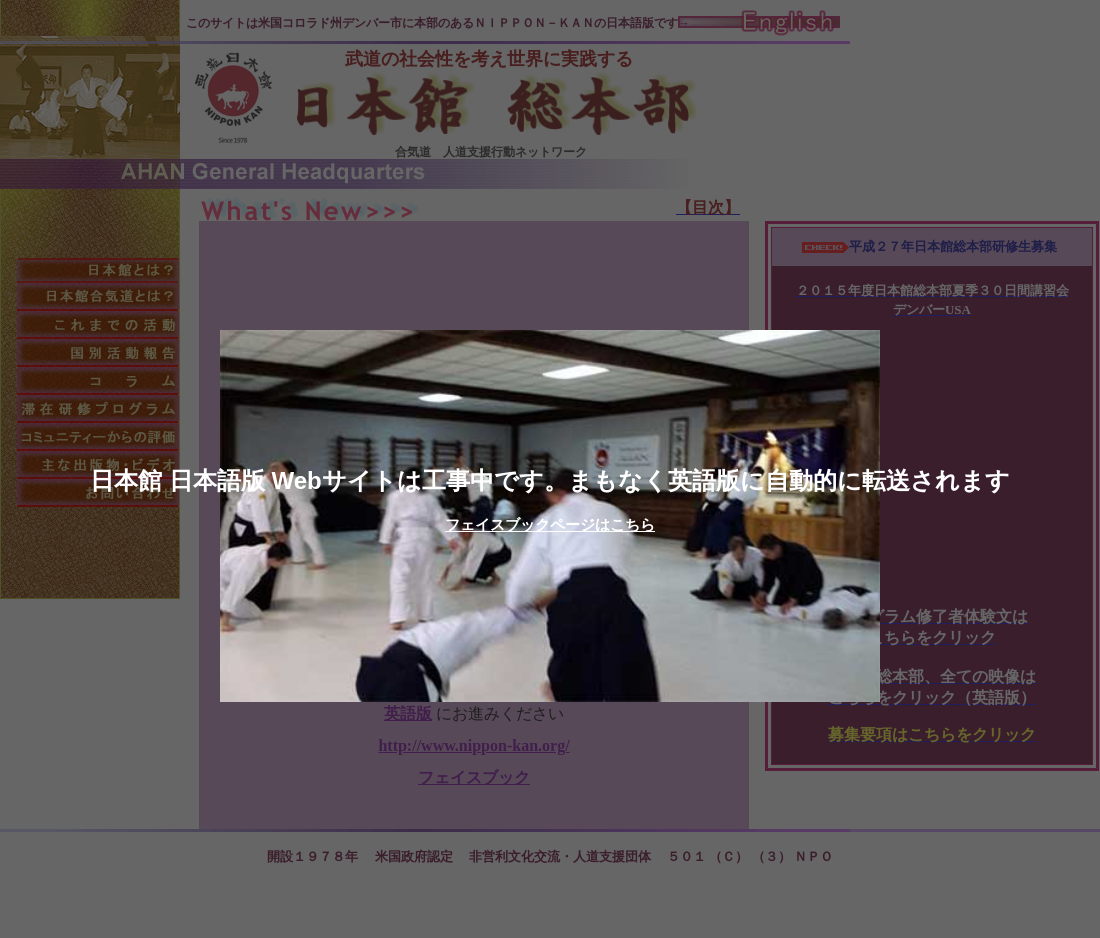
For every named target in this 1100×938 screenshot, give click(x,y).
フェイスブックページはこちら (550, 524)
